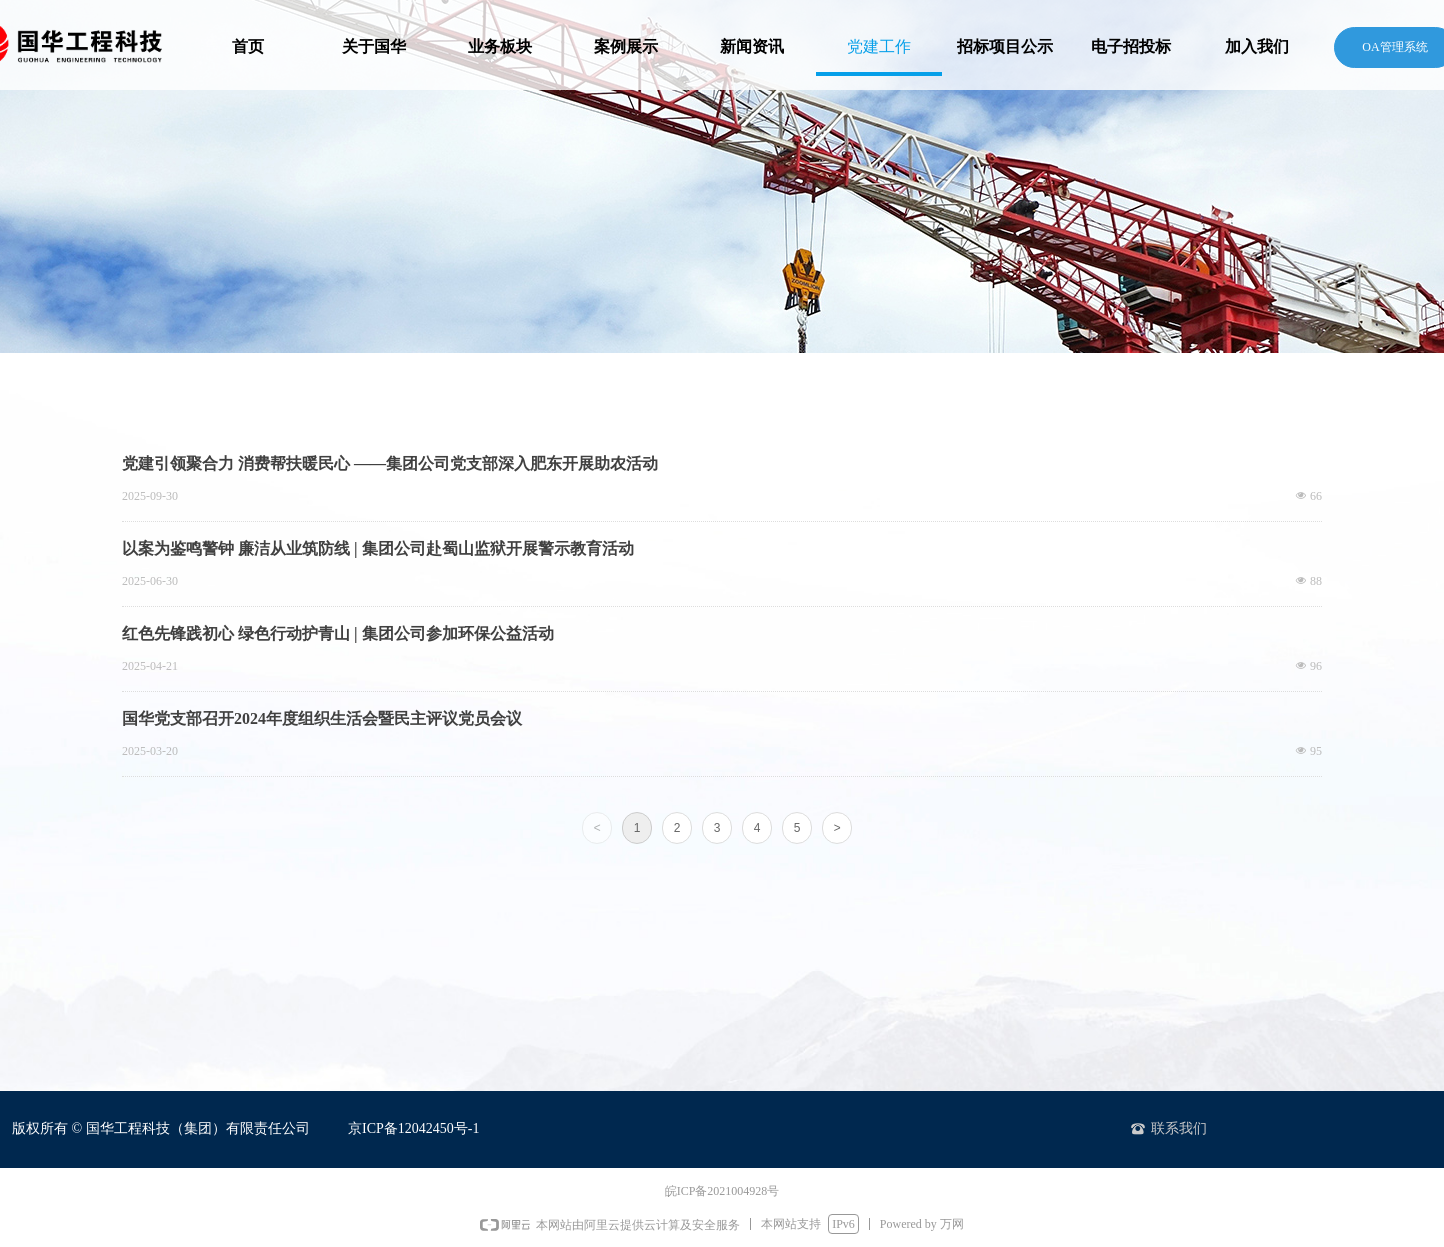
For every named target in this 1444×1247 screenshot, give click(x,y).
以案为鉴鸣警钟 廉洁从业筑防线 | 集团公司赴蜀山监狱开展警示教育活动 (378, 548)
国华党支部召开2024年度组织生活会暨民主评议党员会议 (322, 718)
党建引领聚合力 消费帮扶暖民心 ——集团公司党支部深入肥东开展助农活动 (390, 463)
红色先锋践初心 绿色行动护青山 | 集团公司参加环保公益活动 (338, 633)
